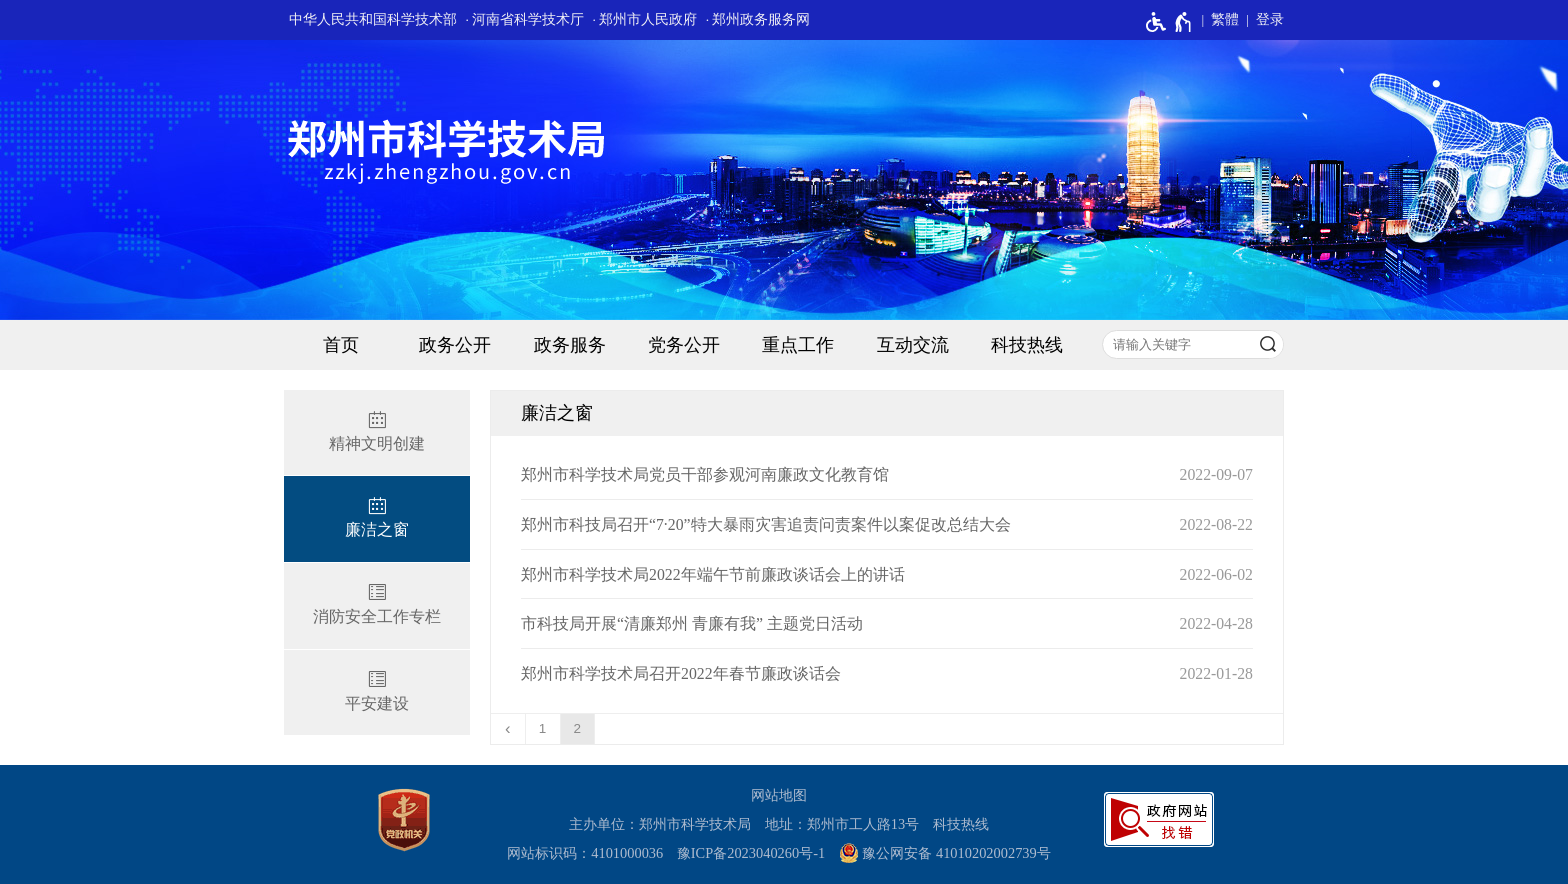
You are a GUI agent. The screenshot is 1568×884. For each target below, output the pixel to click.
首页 (341, 345)
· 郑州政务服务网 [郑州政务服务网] (758, 19)
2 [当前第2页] (578, 728)
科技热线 (1027, 345)
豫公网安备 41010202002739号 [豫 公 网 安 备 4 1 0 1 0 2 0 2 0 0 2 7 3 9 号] (945, 853)
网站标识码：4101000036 (585, 853)
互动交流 (913, 345)
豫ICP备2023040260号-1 (751, 853)
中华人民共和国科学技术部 (373, 19)
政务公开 (455, 345)
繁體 (1225, 19)
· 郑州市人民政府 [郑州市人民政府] (645, 19)
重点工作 (798, 345)
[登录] (1261, 20)
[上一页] (508, 729)
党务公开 (684, 345)
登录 (1270, 19)
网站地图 (779, 795)
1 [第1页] (543, 728)
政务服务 (570, 345)
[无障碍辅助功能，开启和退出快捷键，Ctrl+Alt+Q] (1169, 22)
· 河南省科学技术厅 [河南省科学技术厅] (524, 19)
